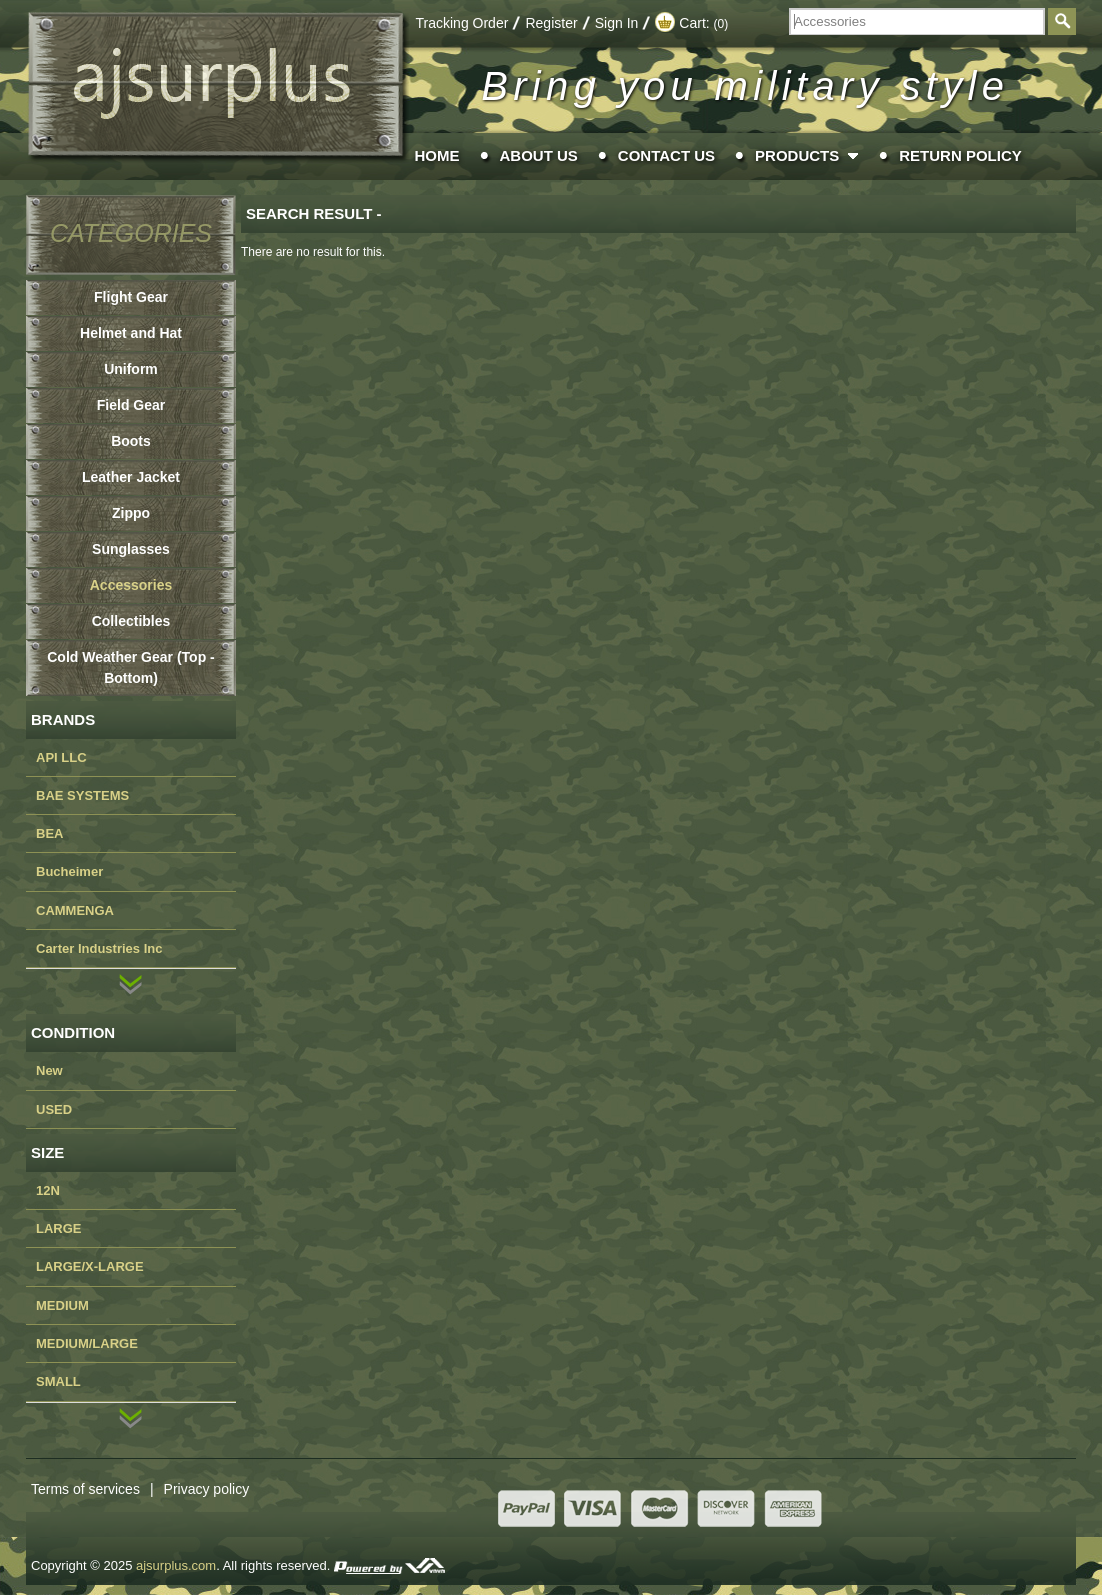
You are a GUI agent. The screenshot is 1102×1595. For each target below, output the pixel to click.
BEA (49, 833)
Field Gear (131, 405)
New (49, 1070)
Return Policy (960, 155)
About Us (539, 155)
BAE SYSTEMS (82, 795)
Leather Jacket (131, 477)
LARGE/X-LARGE (90, 1266)
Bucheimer (69, 871)
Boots (131, 441)
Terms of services (97, 1489)
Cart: (691, 23)
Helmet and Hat (131, 333)
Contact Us (666, 155)
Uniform (131, 369)
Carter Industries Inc (99, 948)
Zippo (131, 513)
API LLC (61, 757)
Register (551, 23)
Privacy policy (207, 1489)
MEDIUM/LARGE (87, 1343)
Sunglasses (131, 549)
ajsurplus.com (176, 1565)
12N (48, 1190)
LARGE (59, 1228)
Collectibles (131, 621)
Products (797, 155)
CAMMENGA (75, 910)
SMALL (58, 1381)
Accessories (131, 585)
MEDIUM (62, 1305)
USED (54, 1109)
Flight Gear (131, 297)
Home (437, 155)
